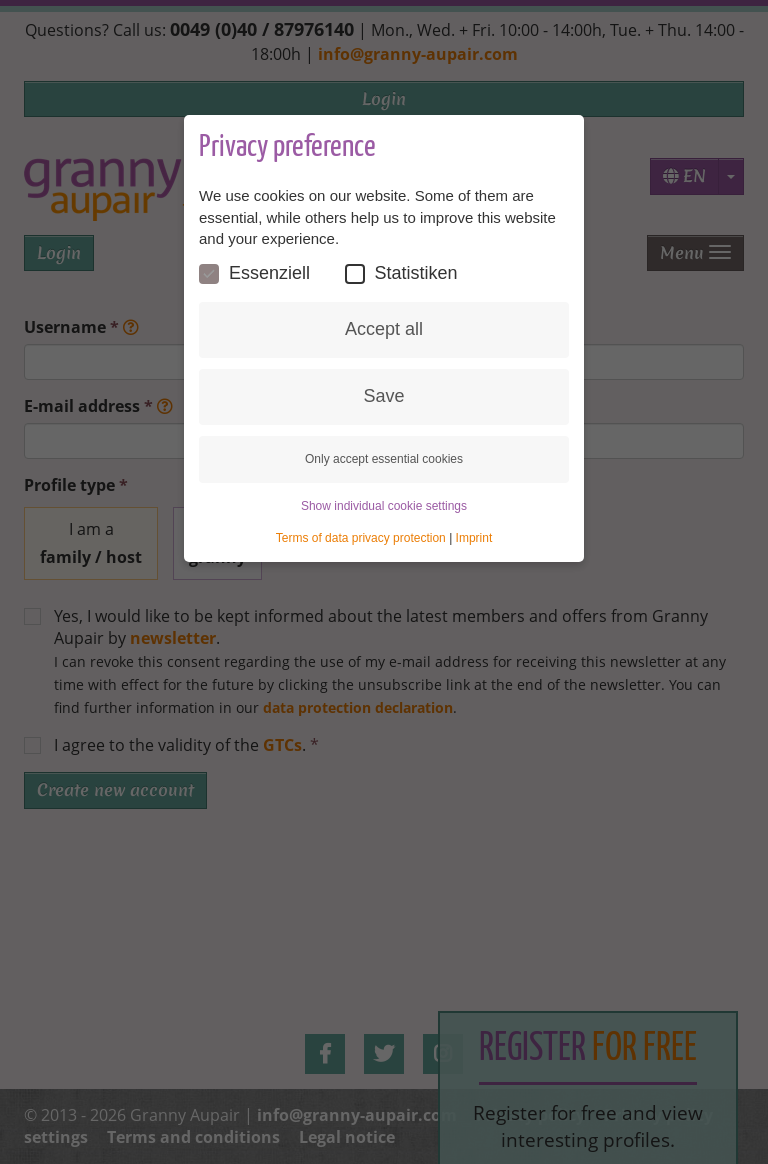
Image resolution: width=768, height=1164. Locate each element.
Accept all (384, 329)
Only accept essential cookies (384, 459)
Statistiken (401, 273)
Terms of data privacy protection (361, 538)
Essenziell (254, 273)
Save (383, 396)
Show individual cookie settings (384, 506)
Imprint (474, 538)
